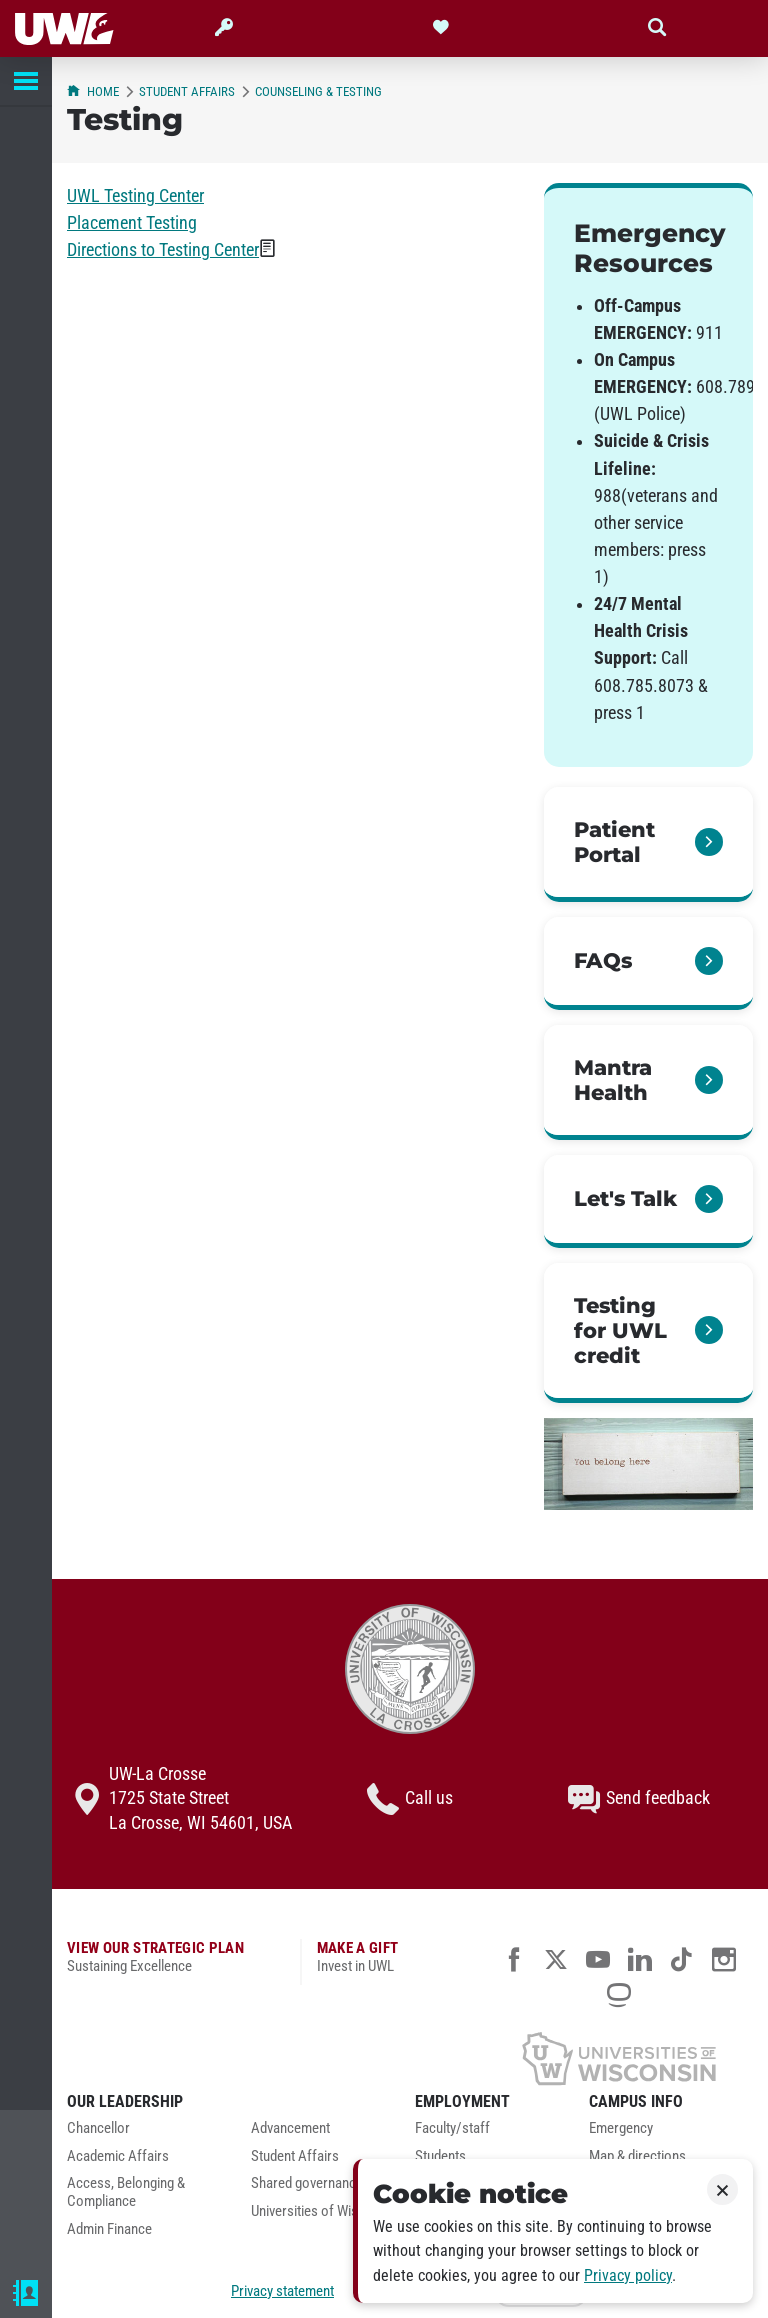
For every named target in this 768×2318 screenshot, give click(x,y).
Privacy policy (628, 2275)
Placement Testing (132, 223)
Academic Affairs (118, 2156)
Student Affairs (187, 91)
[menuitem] (144, 2134)
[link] (648, 844)
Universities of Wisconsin (324, 2211)
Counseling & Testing (318, 91)
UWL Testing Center (135, 196)
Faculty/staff (452, 2128)
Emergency (621, 2128)
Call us (410, 1799)
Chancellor (98, 2128)
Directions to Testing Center (163, 250)
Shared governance (307, 2183)
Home (93, 91)
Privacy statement (282, 2291)
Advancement (290, 2128)
